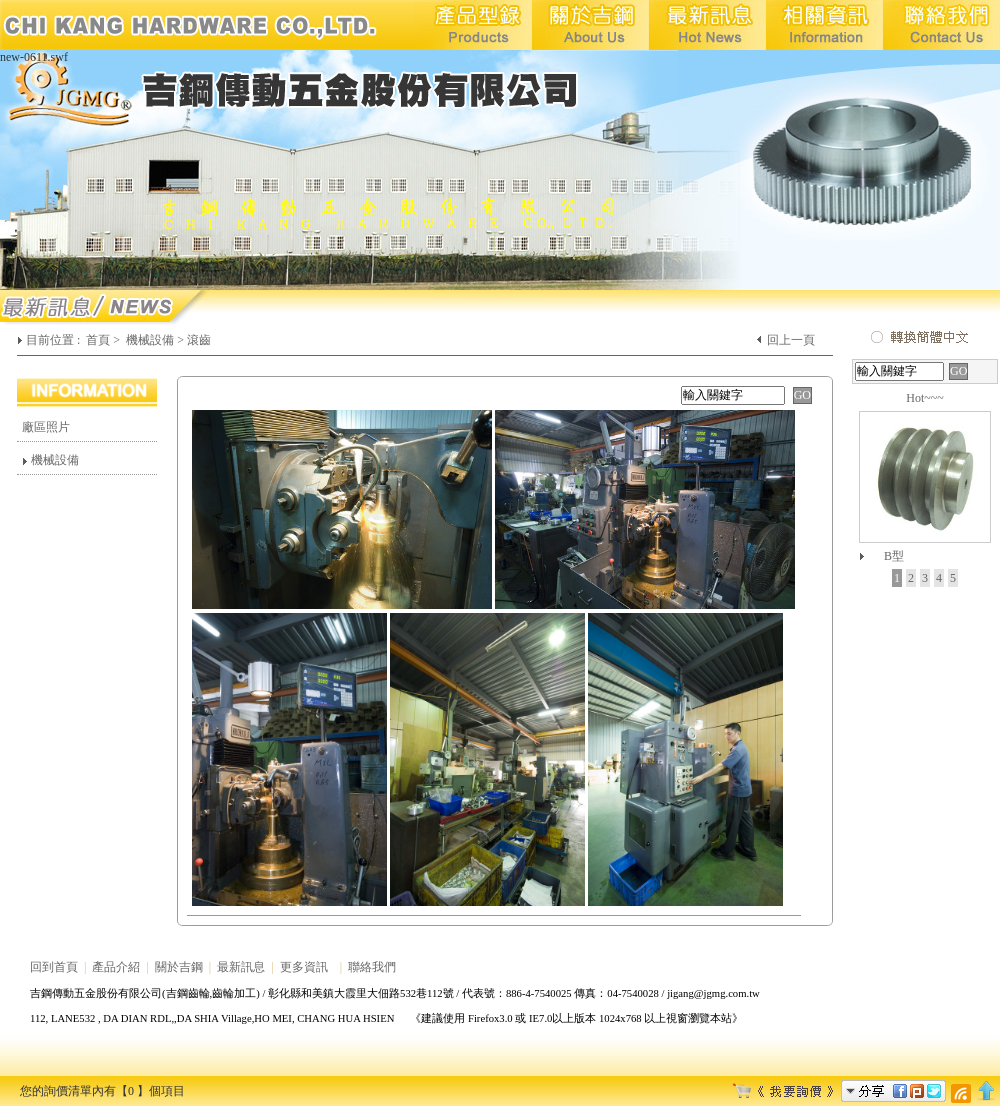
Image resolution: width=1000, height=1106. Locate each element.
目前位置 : (54, 340)
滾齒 (199, 340)
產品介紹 (116, 967)
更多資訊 (304, 967)
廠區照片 (46, 427)
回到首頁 (54, 967)
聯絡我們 (372, 967)
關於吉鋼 (179, 967)
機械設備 (150, 340)
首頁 (98, 340)
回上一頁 (791, 340)
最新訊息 (241, 967)
